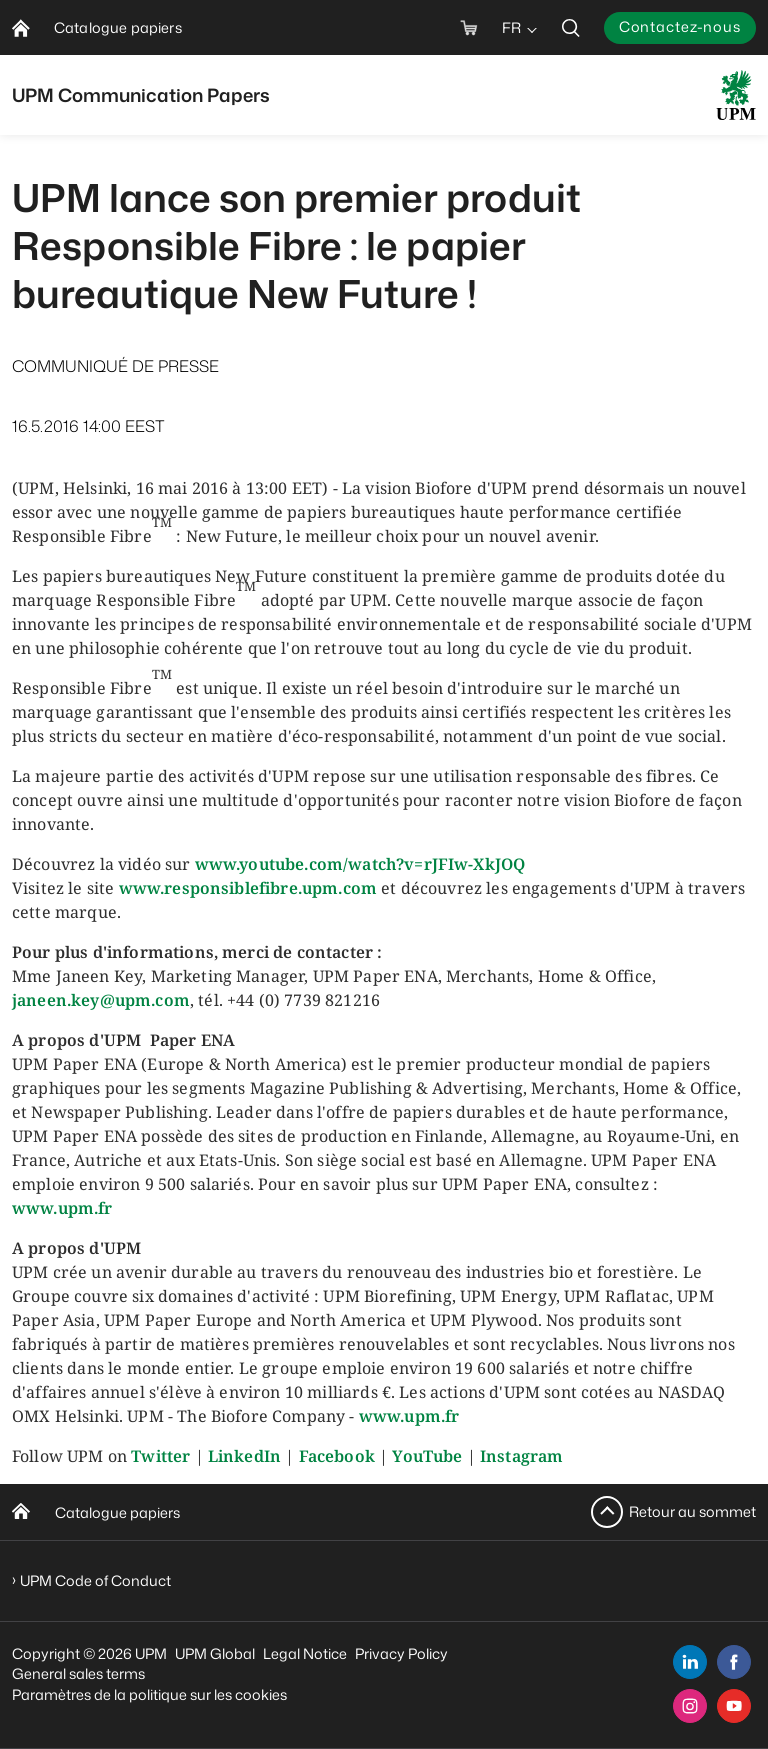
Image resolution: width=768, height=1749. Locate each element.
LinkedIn (244, 1456)
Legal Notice (305, 1653)
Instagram (521, 1456)
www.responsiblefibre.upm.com (248, 888)
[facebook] (734, 1662)
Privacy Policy (401, 1653)
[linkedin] (690, 1662)
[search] (571, 27)
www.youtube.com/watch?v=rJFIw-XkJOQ (360, 864)
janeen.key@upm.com (101, 1000)
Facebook (337, 1456)
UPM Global (215, 1653)
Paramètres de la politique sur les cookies (149, 1694)
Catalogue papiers (117, 1512)
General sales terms (78, 1673)
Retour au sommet (692, 1511)
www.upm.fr (62, 1208)
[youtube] (734, 1706)
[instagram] (690, 1706)
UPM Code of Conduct (95, 1580)
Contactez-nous (680, 26)
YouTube (427, 1456)
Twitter (160, 1456)
